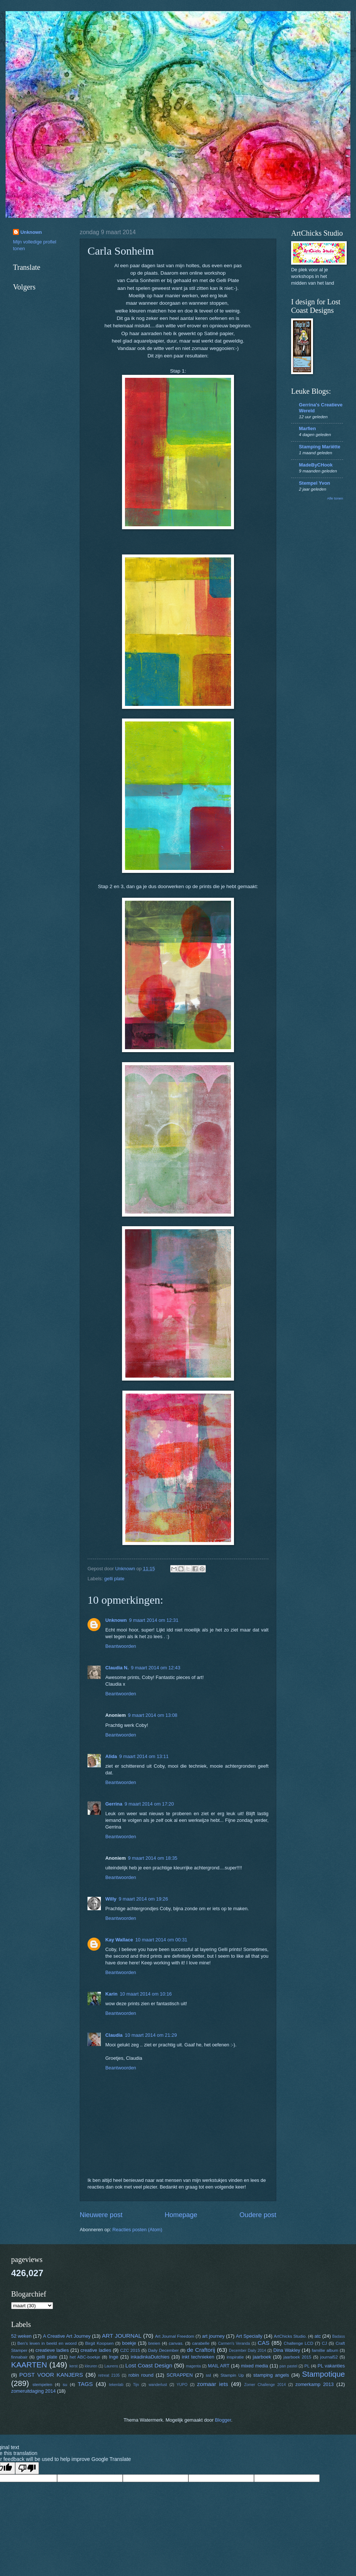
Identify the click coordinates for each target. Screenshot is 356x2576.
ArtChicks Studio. (290, 2336)
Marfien (307, 428)
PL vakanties (331, 2366)
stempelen (42, 2384)
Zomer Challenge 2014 (265, 2385)
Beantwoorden (120, 1646)
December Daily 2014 (247, 2350)
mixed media (254, 2366)
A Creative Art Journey (67, 2336)
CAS (264, 2343)
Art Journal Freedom (174, 2336)
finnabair (19, 2357)
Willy (110, 1899)
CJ (324, 2343)
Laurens (111, 2366)
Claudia (114, 2035)
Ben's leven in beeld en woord (47, 2343)
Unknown (116, 1620)
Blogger (223, 2420)
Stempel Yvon (314, 483)
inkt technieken (198, 2357)
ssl (208, 2375)
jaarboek (262, 2357)
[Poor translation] (27, 2468)
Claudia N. (117, 1667)
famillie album (325, 2350)
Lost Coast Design (148, 2365)
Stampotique (323, 2374)
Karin (111, 1994)
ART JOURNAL (122, 2336)
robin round (141, 2375)
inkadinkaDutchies (150, 2357)
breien (154, 2343)
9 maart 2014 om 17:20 (149, 1804)
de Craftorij (201, 2350)
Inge (113, 2357)
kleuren (91, 2366)
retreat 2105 (109, 2375)
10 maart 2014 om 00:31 (161, 1939)
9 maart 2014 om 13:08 (152, 1715)
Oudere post (258, 2215)
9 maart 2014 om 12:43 (155, 1667)
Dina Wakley (286, 2350)
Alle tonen (335, 498)
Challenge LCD (298, 2343)
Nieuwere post (101, 2215)
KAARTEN (29, 2364)
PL (307, 2366)
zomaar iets (212, 2384)
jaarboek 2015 (297, 2357)
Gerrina (113, 1804)
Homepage (181, 2215)
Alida (111, 1756)
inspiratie (235, 2357)
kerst (73, 2366)
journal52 (329, 2357)
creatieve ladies (52, 2350)
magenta (193, 2366)
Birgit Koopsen (99, 2343)
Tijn (136, 2385)
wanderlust (158, 2385)
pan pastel (288, 2366)
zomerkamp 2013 (315, 2384)
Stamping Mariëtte (319, 446)
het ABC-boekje (85, 2357)
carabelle (201, 2343)
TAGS (85, 2384)
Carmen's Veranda (234, 2343)
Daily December (163, 2350)
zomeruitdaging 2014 (33, 2391)
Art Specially (249, 2336)
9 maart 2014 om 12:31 (153, 1620)
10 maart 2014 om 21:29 (151, 2035)
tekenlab (116, 2385)
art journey (213, 2336)
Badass (338, 2336)
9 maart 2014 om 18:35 (152, 1858)
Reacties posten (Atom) (137, 2229)
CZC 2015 (130, 2350)
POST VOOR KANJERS (51, 2375)
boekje (129, 2343)
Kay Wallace (119, 1939)
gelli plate (114, 1578)
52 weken (21, 2336)
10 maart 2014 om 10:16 (146, 1994)
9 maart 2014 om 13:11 (143, 1756)
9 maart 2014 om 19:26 (143, 1899)
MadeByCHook (316, 465)
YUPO (182, 2385)
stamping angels (271, 2375)
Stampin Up (232, 2375)
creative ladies (95, 2350)
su (65, 2384)
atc (317, 2336)
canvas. (176, 2343)
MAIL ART (219, 2366)
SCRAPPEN (180, 2375)
